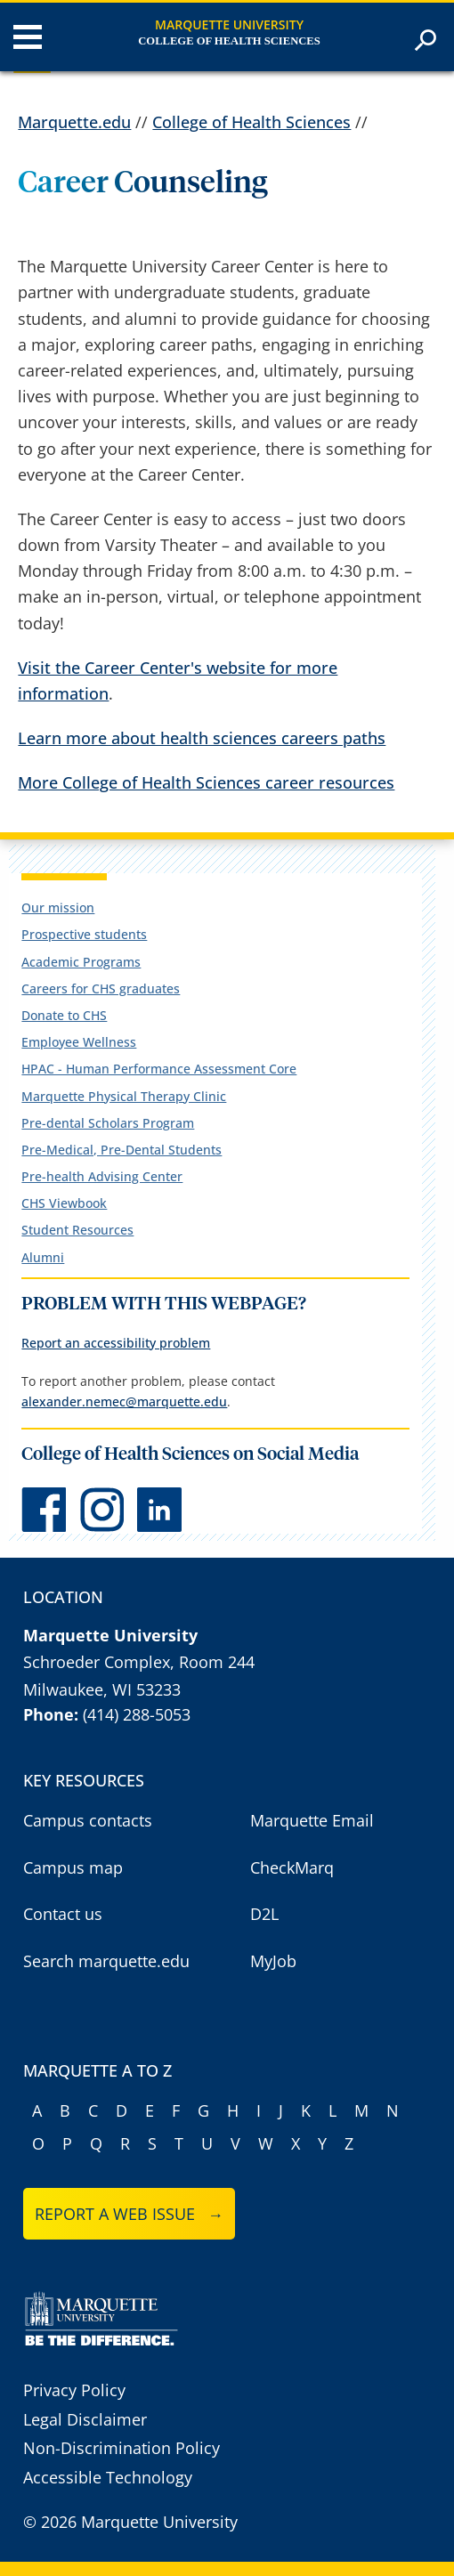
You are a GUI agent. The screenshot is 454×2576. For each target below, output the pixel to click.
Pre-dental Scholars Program (107, 1122)
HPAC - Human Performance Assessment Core (158, 1068)
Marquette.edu (74, 122)
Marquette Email (312, 1820)
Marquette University (229, 24)
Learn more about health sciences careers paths (201, 738)
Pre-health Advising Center (101, 1176)
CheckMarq (292, 1867)
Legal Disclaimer (85, 2419)
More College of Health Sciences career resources (206, 782)
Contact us (62, 1913)
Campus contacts (87, 1820)
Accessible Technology (107, 2477)
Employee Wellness (78, 1041)
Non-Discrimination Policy (121, 2448)
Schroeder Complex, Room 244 (139, 1662)
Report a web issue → (129, 2213)
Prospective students (84, 934)
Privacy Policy (74, 2390)
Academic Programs (81, 961)
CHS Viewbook (64, 1203)
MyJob (273, 1961)
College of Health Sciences (229, 41)
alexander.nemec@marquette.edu (124, 1401)
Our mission (57, 907)
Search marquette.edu (106, 1961)
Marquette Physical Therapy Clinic (123, 1096)
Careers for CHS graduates (100, 988)
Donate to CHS (64, 1015)
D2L (264, 1913)
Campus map (73, 1867)
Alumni (42, 1257)
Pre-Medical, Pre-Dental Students (121, 1149)
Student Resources (77, 1229)
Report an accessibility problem (115, 1342)
